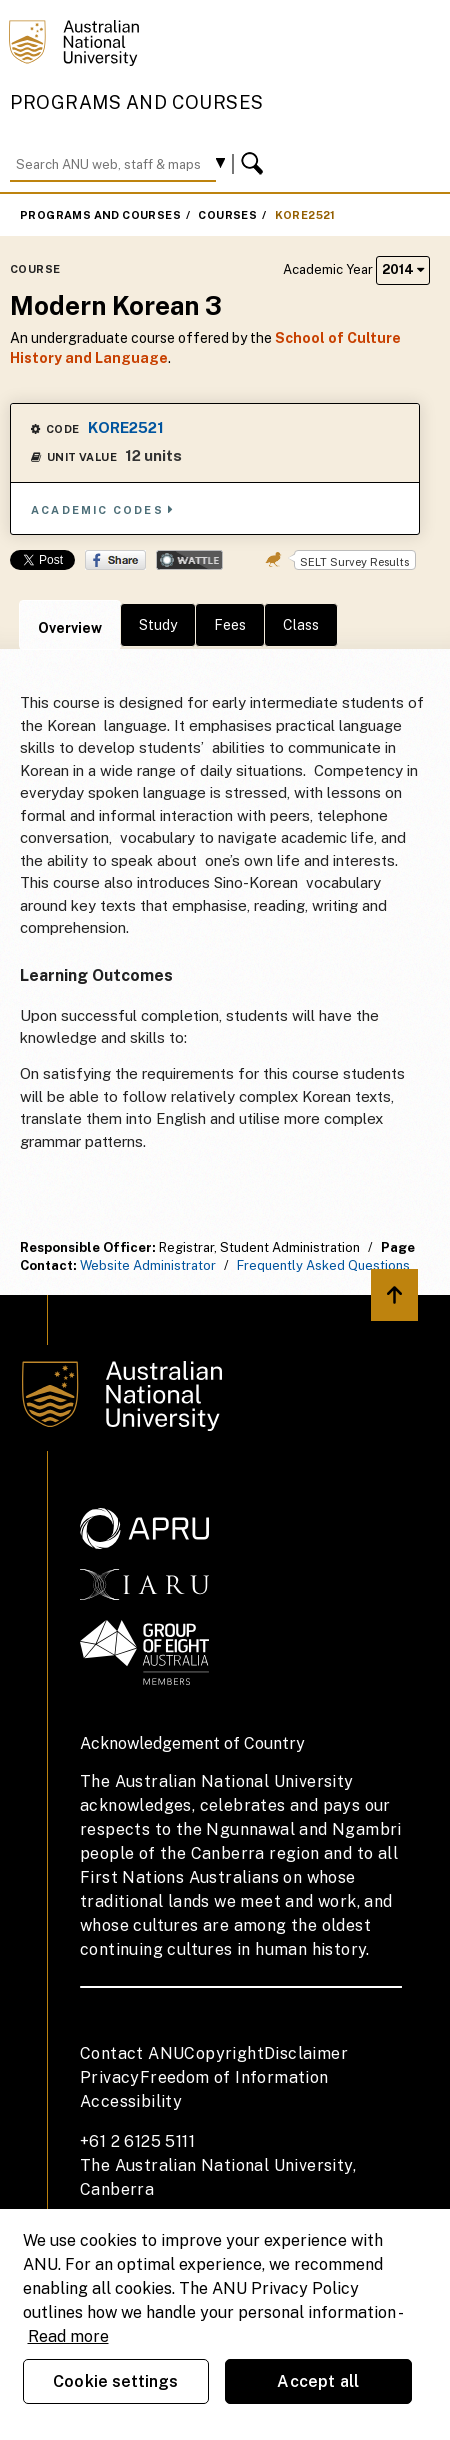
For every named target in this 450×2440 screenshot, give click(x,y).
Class (301, 625)
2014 (403, 269)
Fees (230, 625)
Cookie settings (115, 2381)
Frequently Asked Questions (323, 1265)
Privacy (110, 2077)
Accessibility (131, 2101)
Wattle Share (189, 560)
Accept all (318, 2381)
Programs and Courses (137, 102)
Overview (70, 628)
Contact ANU (132, 2053)
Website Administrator (148, 1265)
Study (158, 625)
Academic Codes (103, 509)
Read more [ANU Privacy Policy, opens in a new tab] (68, 2336)
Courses (227, 215)
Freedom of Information (234, 2077)
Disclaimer (306, 2053)
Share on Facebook (115, 560)
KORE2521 (305, 215)
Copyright (224, 2053)
